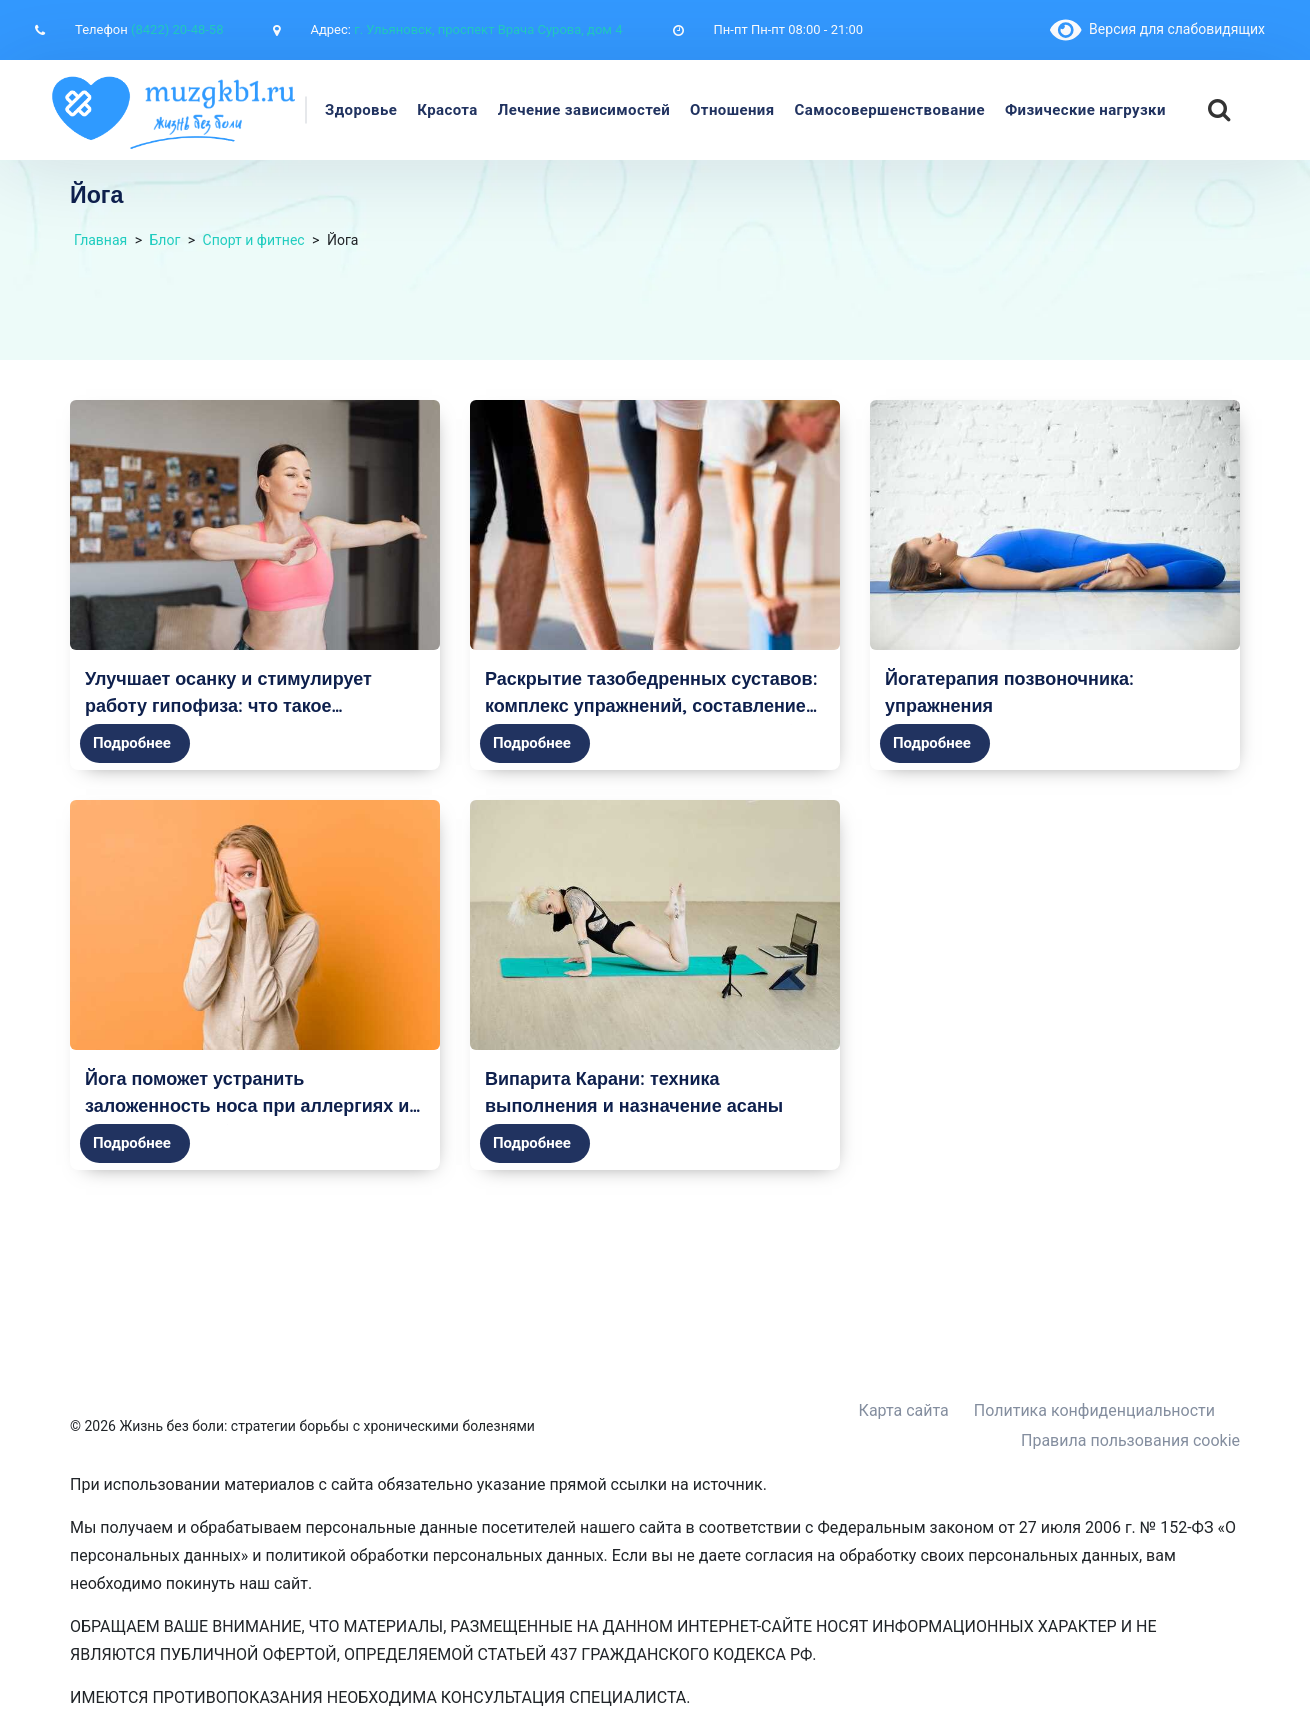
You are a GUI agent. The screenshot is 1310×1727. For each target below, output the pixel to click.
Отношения (732, 110)
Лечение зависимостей (584, 110)
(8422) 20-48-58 (177, 29)
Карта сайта (904, 1410)
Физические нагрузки (1085, 110)
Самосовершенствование (890, 110)
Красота (447, 110)
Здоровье (361, 110)
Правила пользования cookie (1130, 1440)
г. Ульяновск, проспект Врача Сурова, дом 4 (488, 29)
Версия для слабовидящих (1157, 29)
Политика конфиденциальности (1094, 1410)
